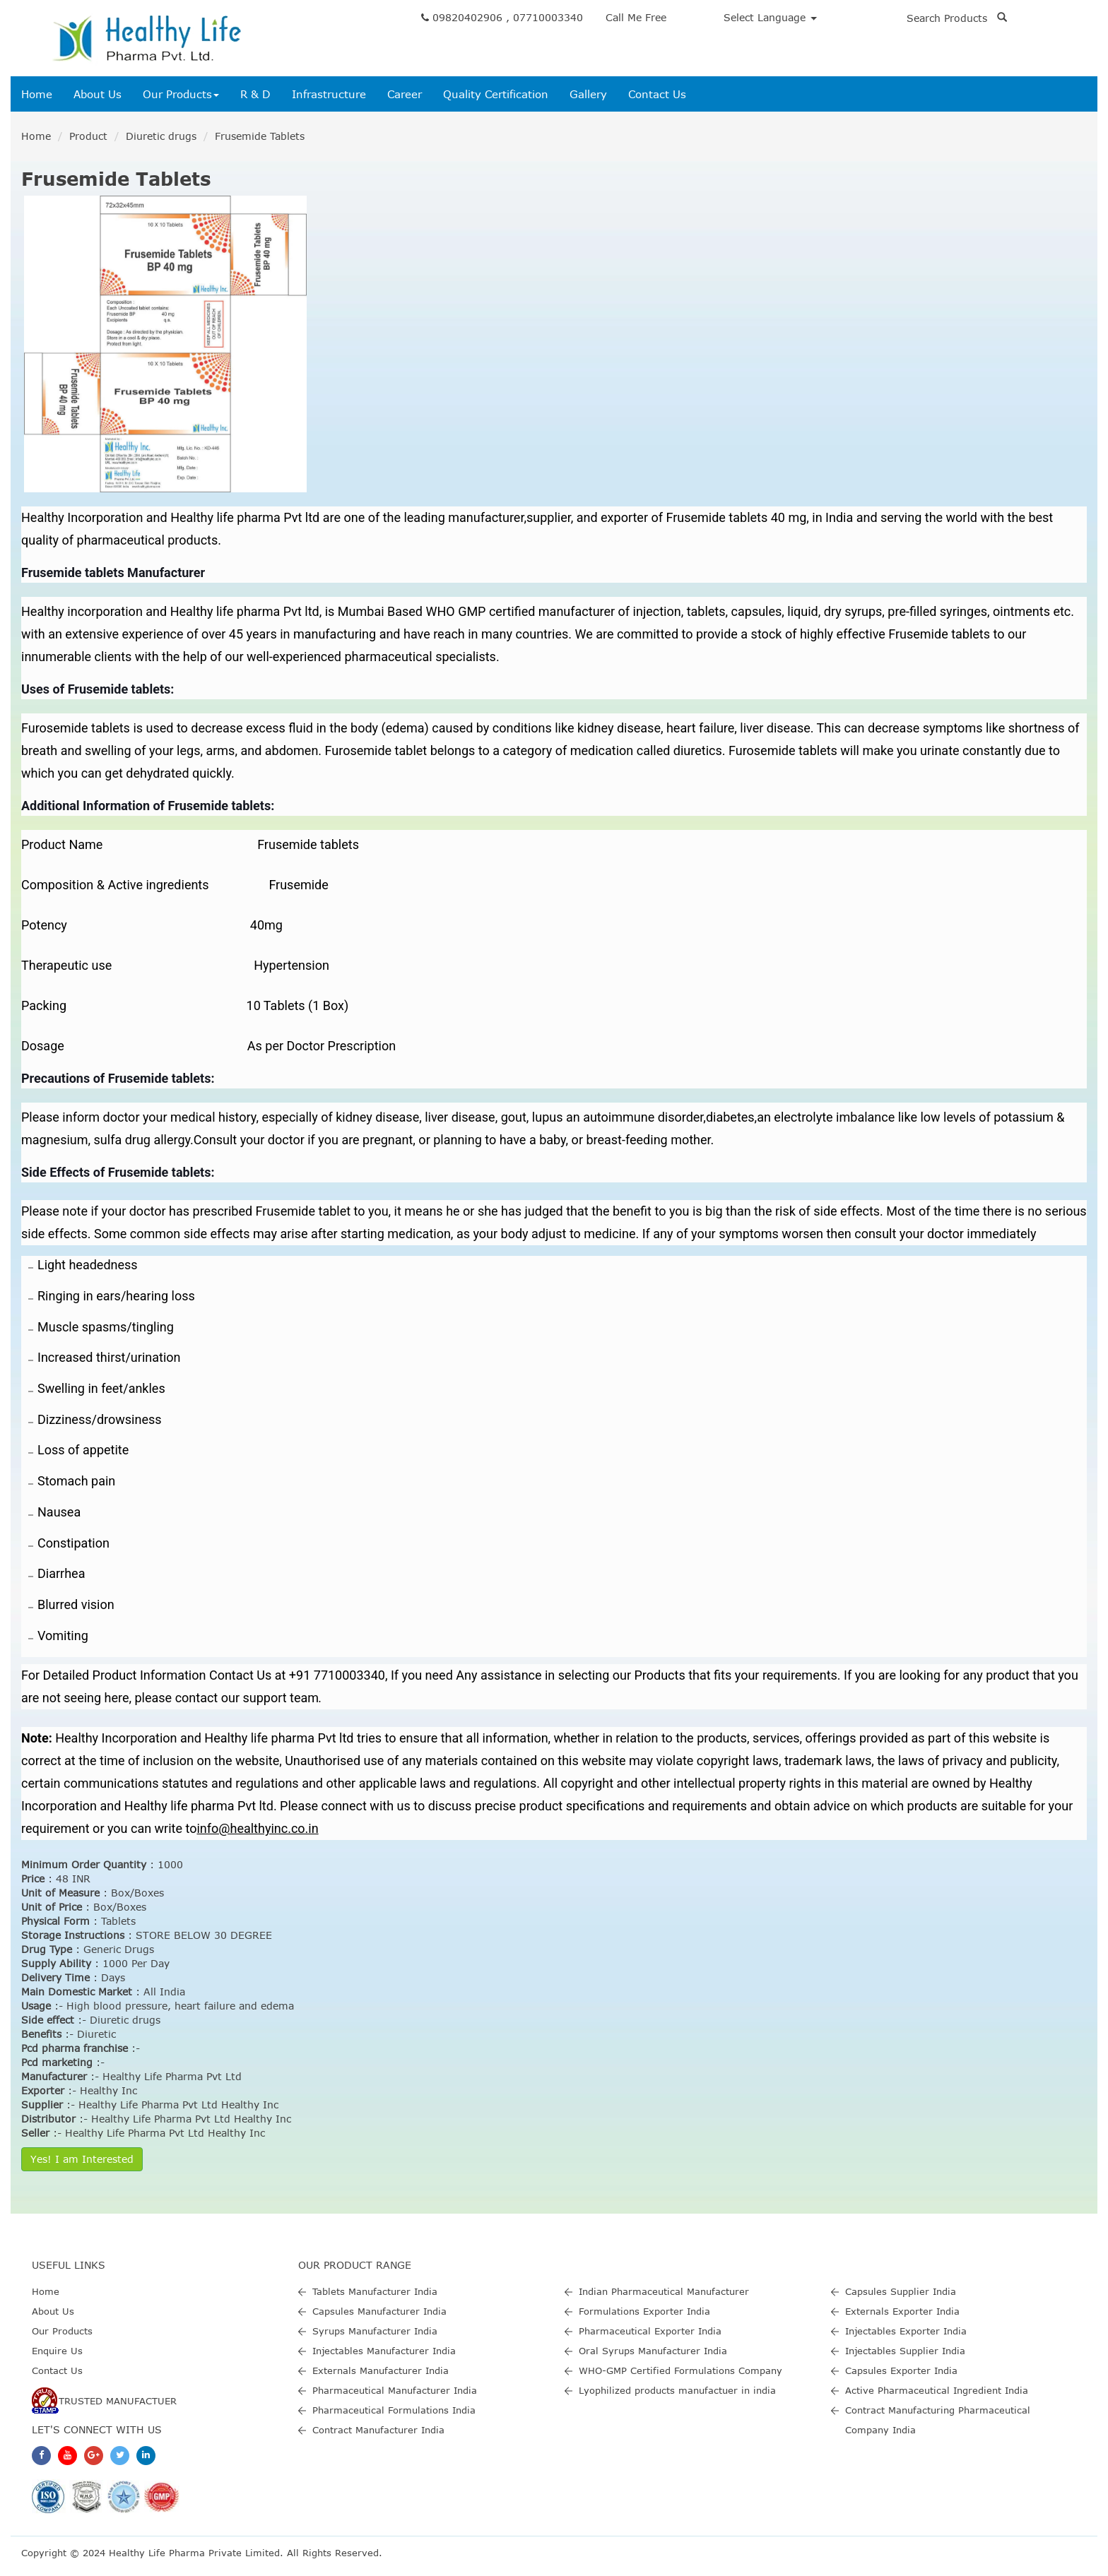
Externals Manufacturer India (380, 2370)
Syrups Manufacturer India (374, 2331)
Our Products (181, 94)
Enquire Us (57, 2350)
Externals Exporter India (902, 2311)
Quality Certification (495, 94)
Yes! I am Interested (82, 2159)
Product (88, 136)
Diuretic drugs (161, 136)
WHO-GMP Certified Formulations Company (680, 2370)
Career (404, 94)
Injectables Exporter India (906, 2331)
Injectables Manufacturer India (384, 2350)
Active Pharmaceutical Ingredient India (936, 2390)
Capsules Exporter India (901, 2370)
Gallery (588, 94)
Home (36, 94)
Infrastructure (329, 94)
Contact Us (657, 94)
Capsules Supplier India (900, 2291)
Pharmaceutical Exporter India (650, 2331)
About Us (97, 94)
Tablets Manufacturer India (374, 2291)
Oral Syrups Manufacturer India (653, 2350)
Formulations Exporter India (644, 2311)
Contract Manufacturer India (378, 2429)
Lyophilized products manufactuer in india (677, 2390)
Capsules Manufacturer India (379, 2311)
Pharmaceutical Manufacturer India (394, 2390)
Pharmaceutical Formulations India (394, 2410)
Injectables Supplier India (905, 2350)
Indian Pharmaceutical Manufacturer (664, 2291)
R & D (255, 94)
